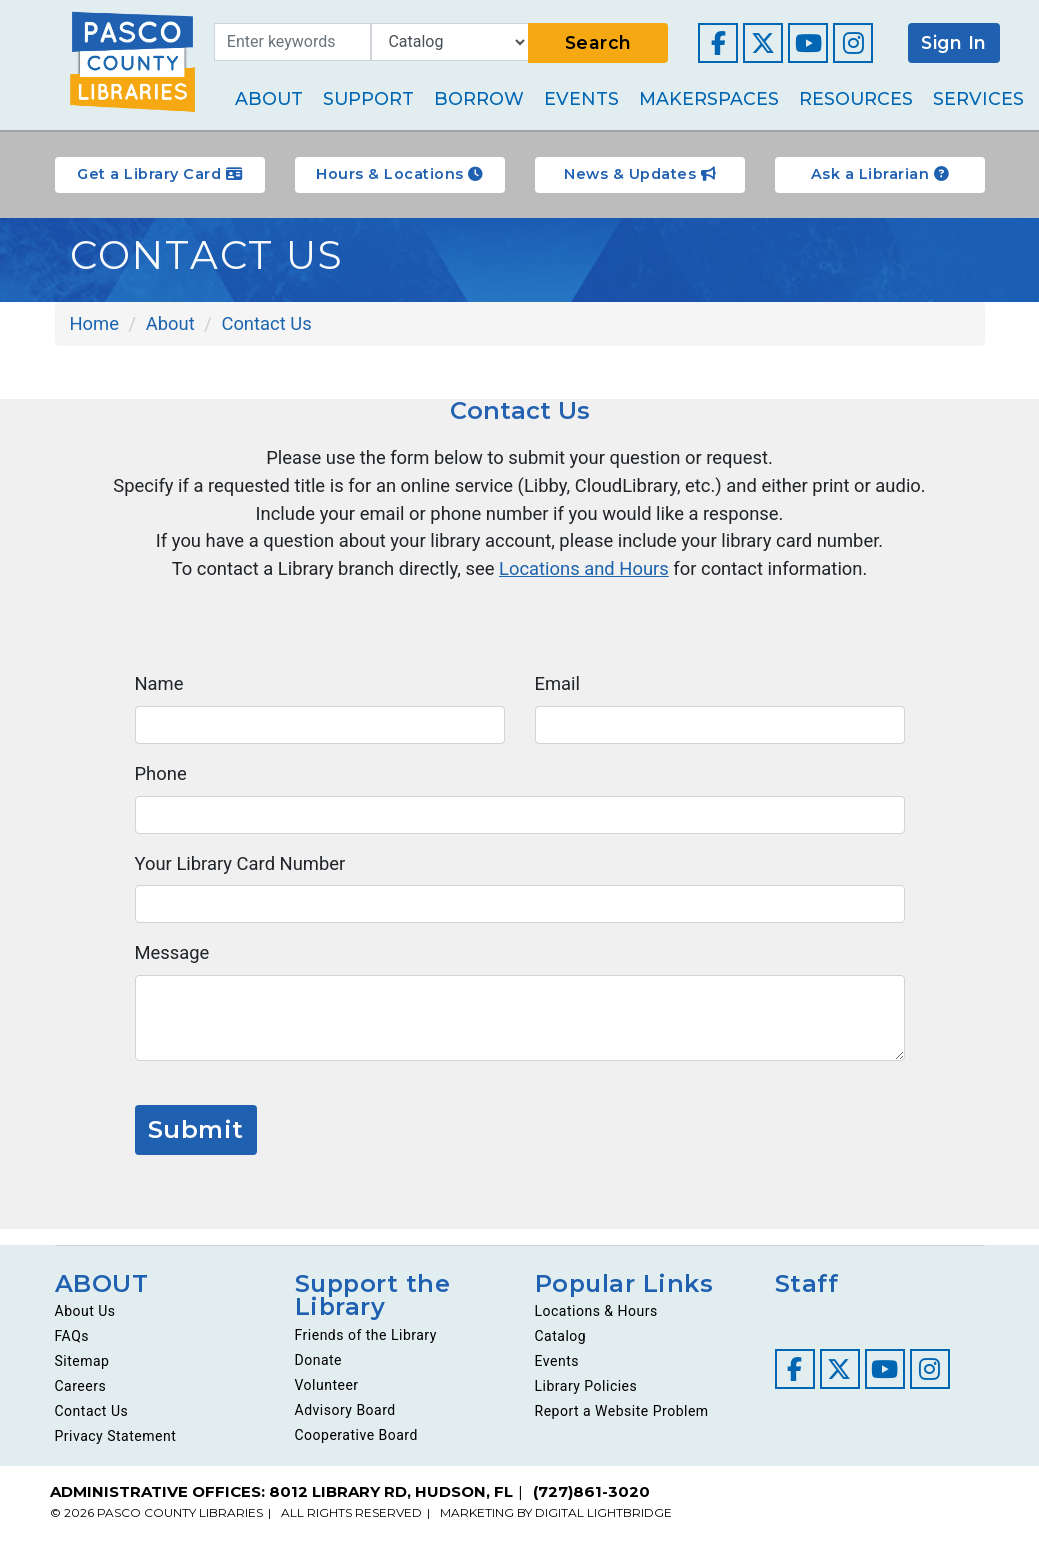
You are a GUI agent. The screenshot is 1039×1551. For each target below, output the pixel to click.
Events (581, 98)
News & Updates (639, 174)
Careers (81, 1398)
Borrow (479, 98)
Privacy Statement (116, 1448)
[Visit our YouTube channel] (808, 43)
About (269, 98)
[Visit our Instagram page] (853, 43)
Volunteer (327, 1397)
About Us (85, 1323)
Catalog (561, 1348)
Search (598, 42)
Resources (856, 98)
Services (978, 98)
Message (173, 962)
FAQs (72, 1348)
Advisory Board (345, 1422)
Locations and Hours (585, 574)
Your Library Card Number (244, 872)
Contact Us (92, 1423)
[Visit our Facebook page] (718, 43)
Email (558, 691)
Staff (807, 1294)
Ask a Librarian (880, 174)
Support (368, 98)
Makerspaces (709, 98)
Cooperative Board (356, 1447)
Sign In (954, 42)
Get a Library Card (159, 174)
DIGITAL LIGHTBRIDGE (603, 1524)
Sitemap (82, 1373)
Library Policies (586, 1398)
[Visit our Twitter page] (763, 43)
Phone (162, 781)
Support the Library (374, 1306)
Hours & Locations (399, 174)
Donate (319, 1372)
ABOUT (102, 1294)
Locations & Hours (596, 1323)
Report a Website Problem (622, 1423)
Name (160, 691)
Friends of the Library (366, 1347)
